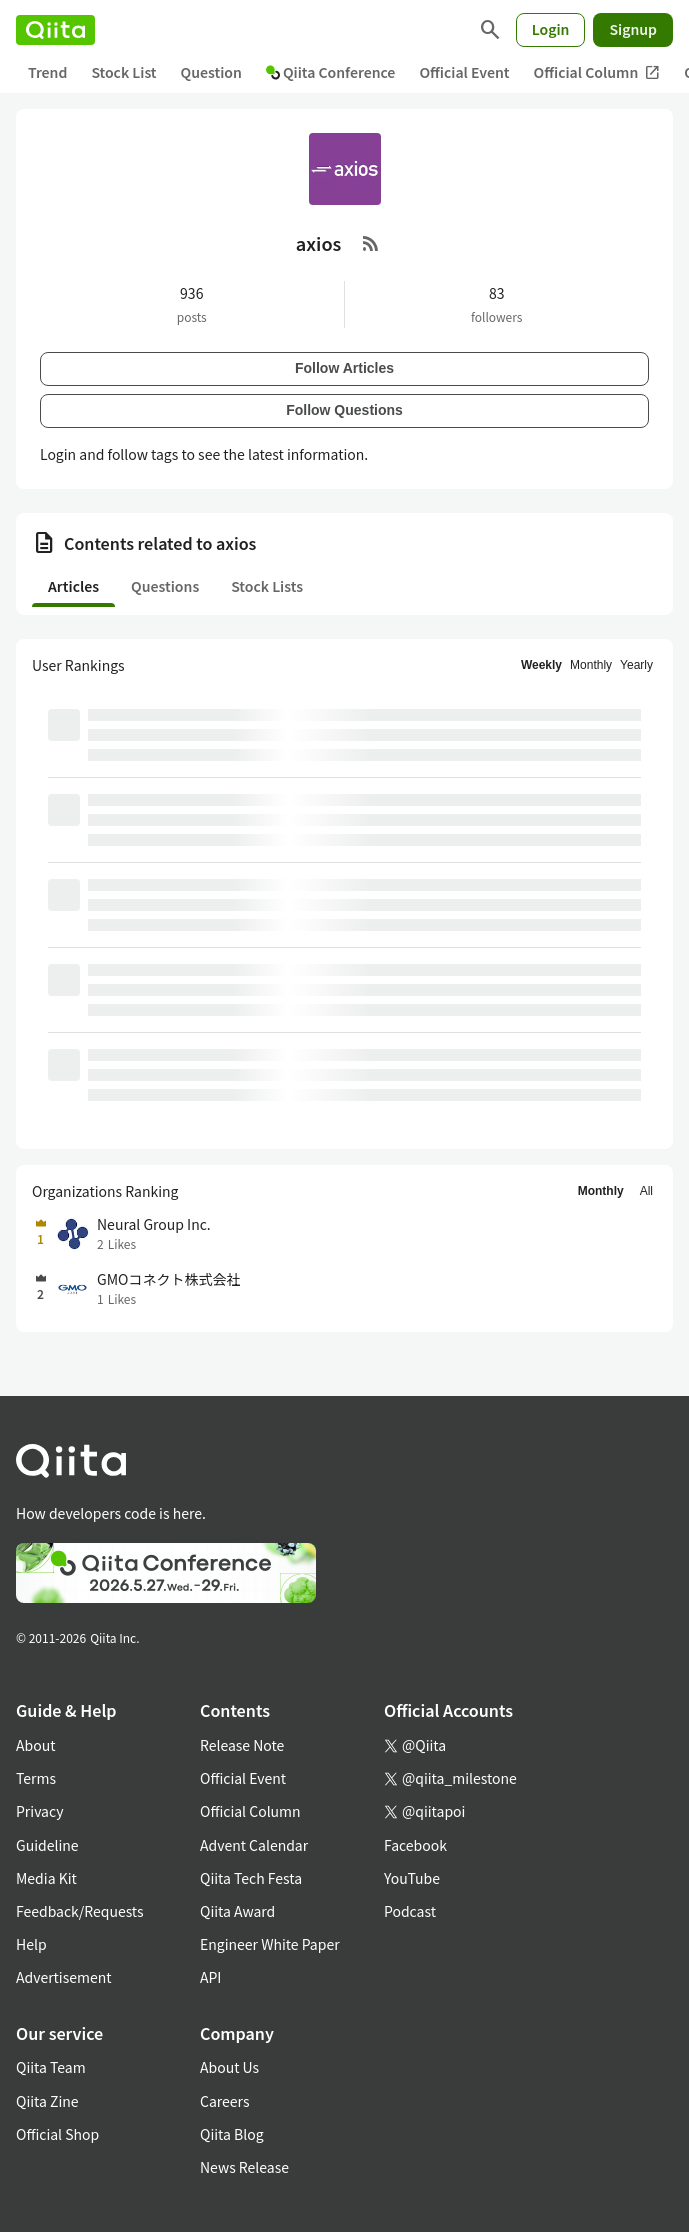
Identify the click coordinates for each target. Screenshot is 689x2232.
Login (551, 29)
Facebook (415, 1845)
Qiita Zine (47, 2101)
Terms (36, 1778)
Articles (73, 586)
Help (31, 1944)
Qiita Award (237, 1911)
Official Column (597, 72)
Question (211, 72)
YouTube (412, 1878)
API (210, 1977)
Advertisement (64, 1977)
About (35, 1745)
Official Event (464, 72)
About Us (229, 2067)
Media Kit (46, 1878)
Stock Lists (267, 586)
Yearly (636, 665)
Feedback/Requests (80, 1911)
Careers (224, 2101)
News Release (244, 2167)
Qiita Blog (232, 2134)
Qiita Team (51, 2067)
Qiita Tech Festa (251, 1878)
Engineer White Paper (270, 1944)
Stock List (123, 72)
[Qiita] (55, 30)
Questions (165, 586)
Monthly (591, 665)
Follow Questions (344, 410)
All (646, 1191)
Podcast (410, 1911)
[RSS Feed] (371, 243)
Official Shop (57, 2134)
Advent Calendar (254, 1845)
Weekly (541, 665)
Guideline (47, 1845)
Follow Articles (344, 368)
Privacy (39, 1811)
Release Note (242, 1745)
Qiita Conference (331, 72)
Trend (47, 72)
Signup (633, 29)
